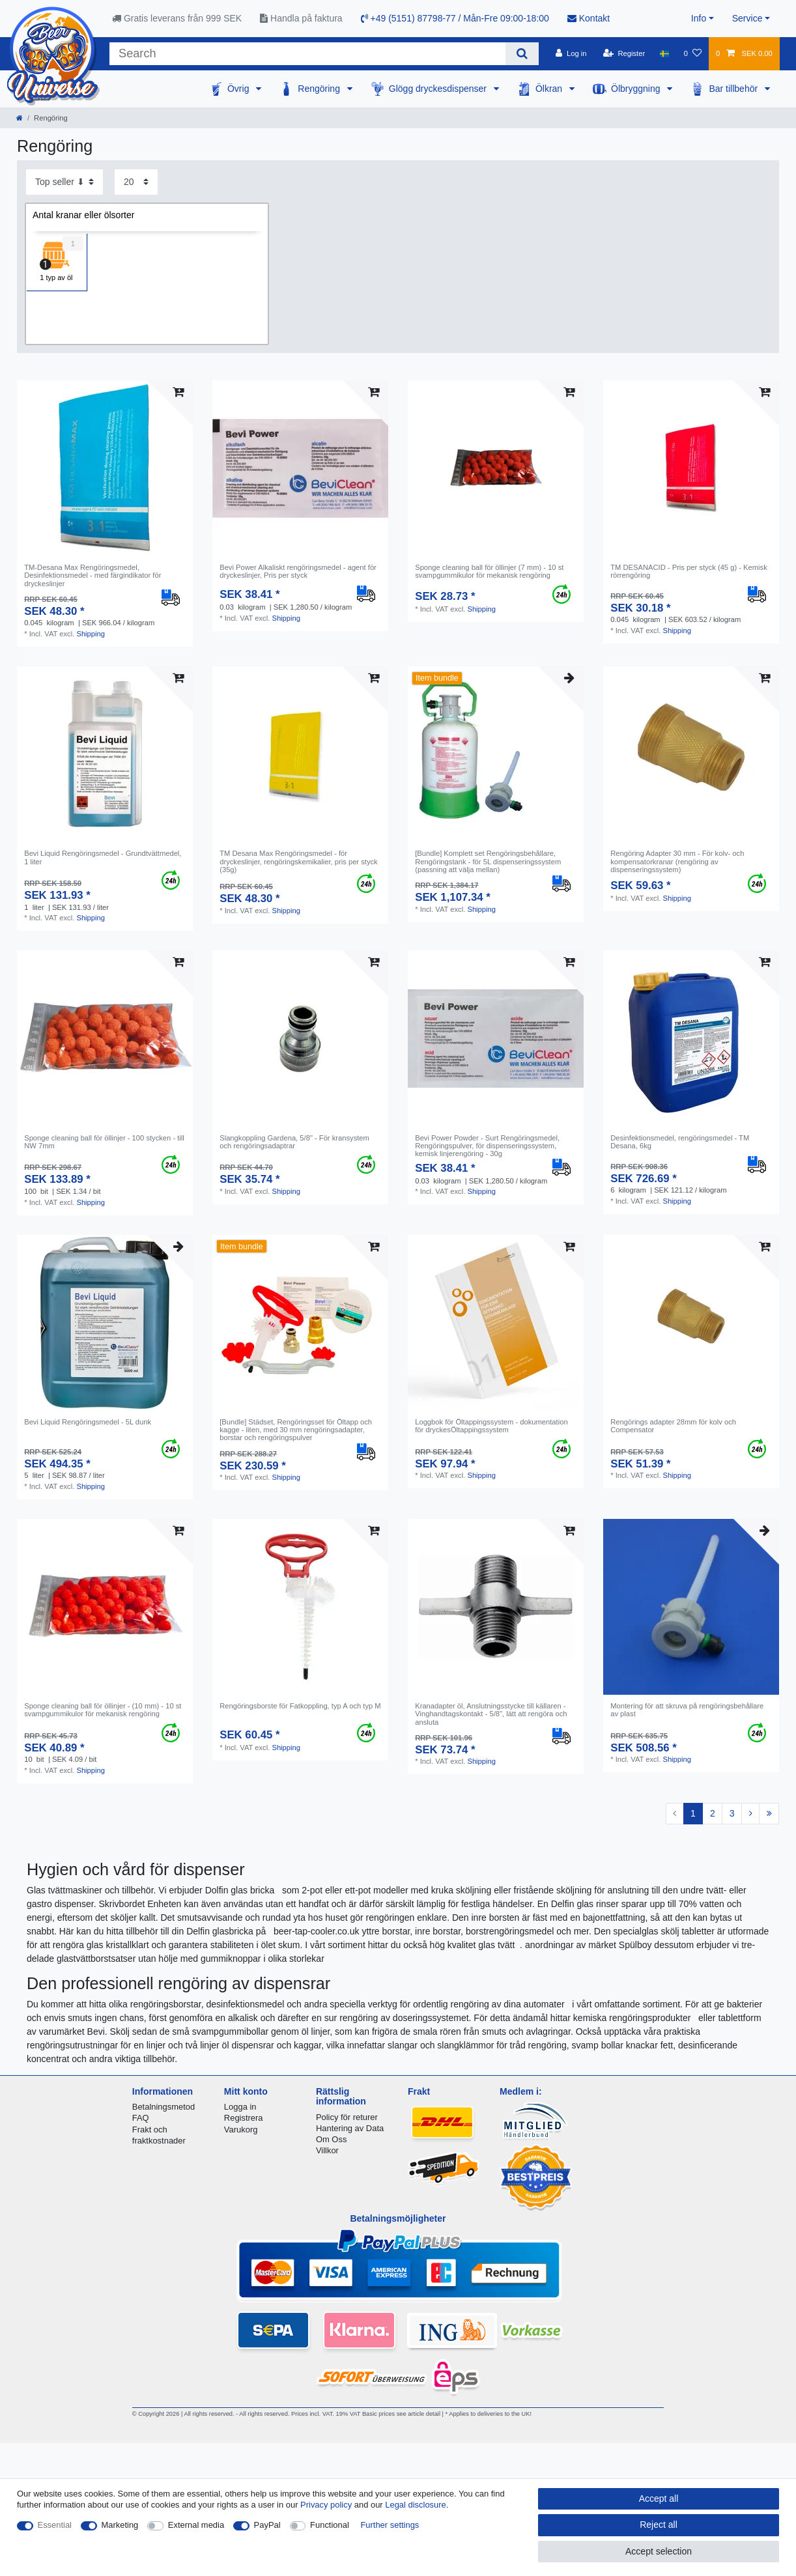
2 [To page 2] (712, 1813)
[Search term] (307, 53)
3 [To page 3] (732, 1813)
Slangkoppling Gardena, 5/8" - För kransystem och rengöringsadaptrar (294, 1142)
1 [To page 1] (693, 1813)
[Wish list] (693, 53)
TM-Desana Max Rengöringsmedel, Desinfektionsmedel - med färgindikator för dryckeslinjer (92, 575)
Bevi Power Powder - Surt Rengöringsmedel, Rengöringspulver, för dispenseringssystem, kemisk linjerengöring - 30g (487, 1146)
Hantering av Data (350, 2128)
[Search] (522, 53)
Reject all (658, 2524)
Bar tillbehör (734, 88)
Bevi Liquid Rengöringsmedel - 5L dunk (87, 1422)
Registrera (243, 2118)
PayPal (267, 2525)
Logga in (240, 2107)
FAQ (140, 2118)
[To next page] (750, 1814)
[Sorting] (64, 182)
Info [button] (698, 18)
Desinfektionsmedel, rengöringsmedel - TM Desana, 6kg (679, 1142)
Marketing (120, 2525)
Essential (55, 2525)
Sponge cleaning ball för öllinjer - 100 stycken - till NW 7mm (104, 1142)
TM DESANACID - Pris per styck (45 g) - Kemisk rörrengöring (688, 571)
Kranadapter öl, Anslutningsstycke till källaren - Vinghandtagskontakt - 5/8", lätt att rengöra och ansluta (491, 1714)
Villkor (327, 2150)
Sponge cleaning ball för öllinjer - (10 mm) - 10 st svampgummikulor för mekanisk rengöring (102, 1710)
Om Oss (331, 2139)
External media (196, 2525)
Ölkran (550, 88)
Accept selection (658, 2551)
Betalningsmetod (163, 2107)
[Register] (624, 53)
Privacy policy (326, 2505)
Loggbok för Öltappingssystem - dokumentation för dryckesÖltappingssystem (491, 1426)
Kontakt (588, 18)
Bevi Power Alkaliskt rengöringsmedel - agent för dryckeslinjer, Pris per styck (298, 571)
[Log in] (570, 53)
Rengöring (320, 88)
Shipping (90, 634)
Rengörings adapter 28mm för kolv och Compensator (673, 1426)
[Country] (664, 53)
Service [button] (747, 18)
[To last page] (769, 1814)
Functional (329, 2525)
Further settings (389, 2525)
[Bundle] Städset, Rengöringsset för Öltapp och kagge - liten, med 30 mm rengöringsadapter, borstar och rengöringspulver (296, 1430)
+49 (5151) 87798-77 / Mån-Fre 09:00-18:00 (455, 18)
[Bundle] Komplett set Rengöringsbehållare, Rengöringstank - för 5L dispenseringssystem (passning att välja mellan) (488, 861)
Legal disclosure (415, 2505)
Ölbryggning (636, 88)
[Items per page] (136, 182)
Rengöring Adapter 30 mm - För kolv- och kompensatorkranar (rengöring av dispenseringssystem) (677, 861)
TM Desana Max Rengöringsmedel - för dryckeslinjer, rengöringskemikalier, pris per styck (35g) (298, 861)
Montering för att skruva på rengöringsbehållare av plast (686, 1710)
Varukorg (241, 2129)
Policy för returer (347, 2117)
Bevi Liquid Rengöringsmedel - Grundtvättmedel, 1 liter (102, 857)
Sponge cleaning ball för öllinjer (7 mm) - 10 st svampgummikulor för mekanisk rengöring (489, 571)
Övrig (239, 88)
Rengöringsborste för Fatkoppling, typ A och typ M (300, 1706)
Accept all (659, 2498)
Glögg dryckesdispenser (439, 88)
